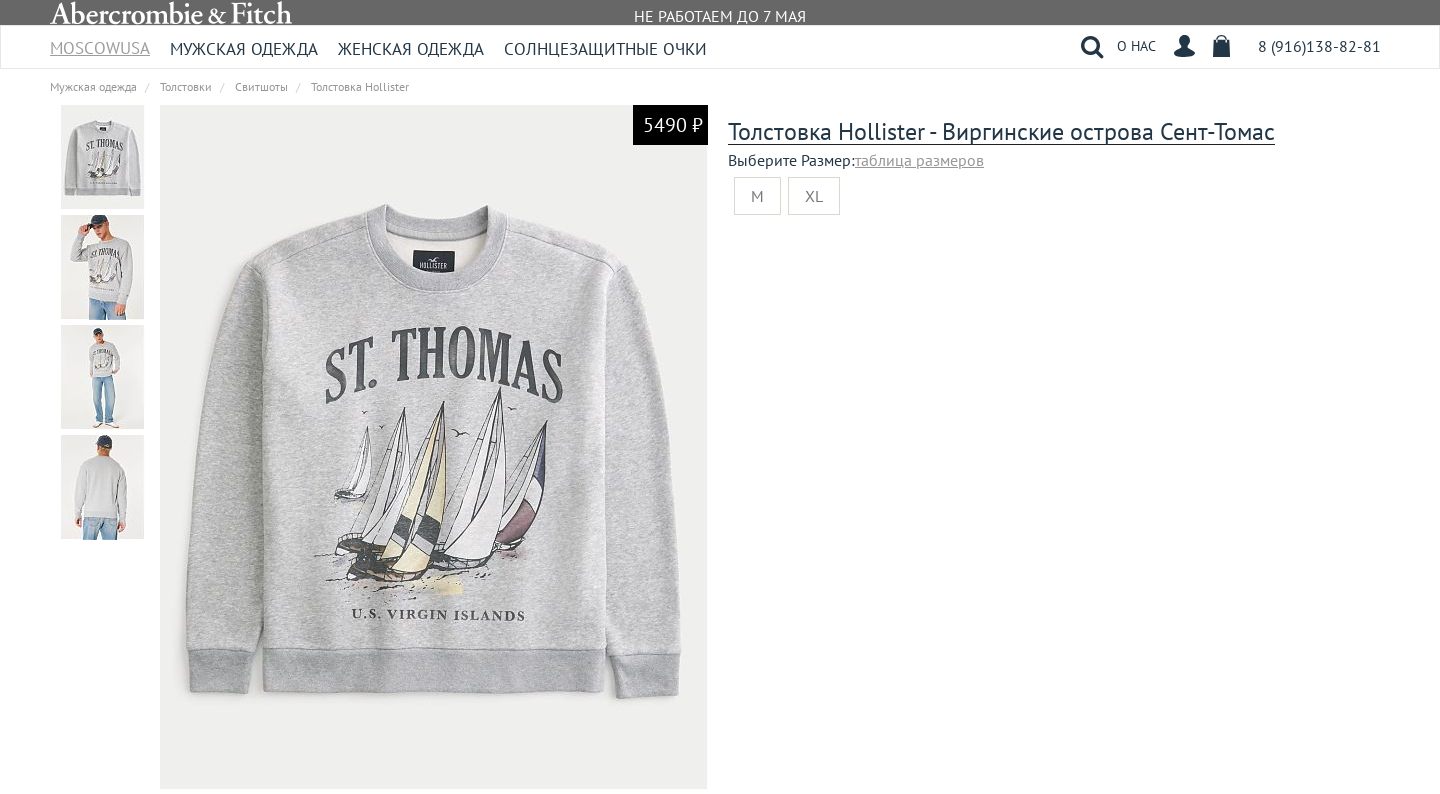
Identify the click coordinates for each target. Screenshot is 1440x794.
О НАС (1136, 46)
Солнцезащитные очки (605, 49)
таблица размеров (919, 160)
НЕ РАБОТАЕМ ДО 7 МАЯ (720, 16)
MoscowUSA (100, 41)
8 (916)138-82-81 (1319, 46)
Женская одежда (411, 49)
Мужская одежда (244, 49)
